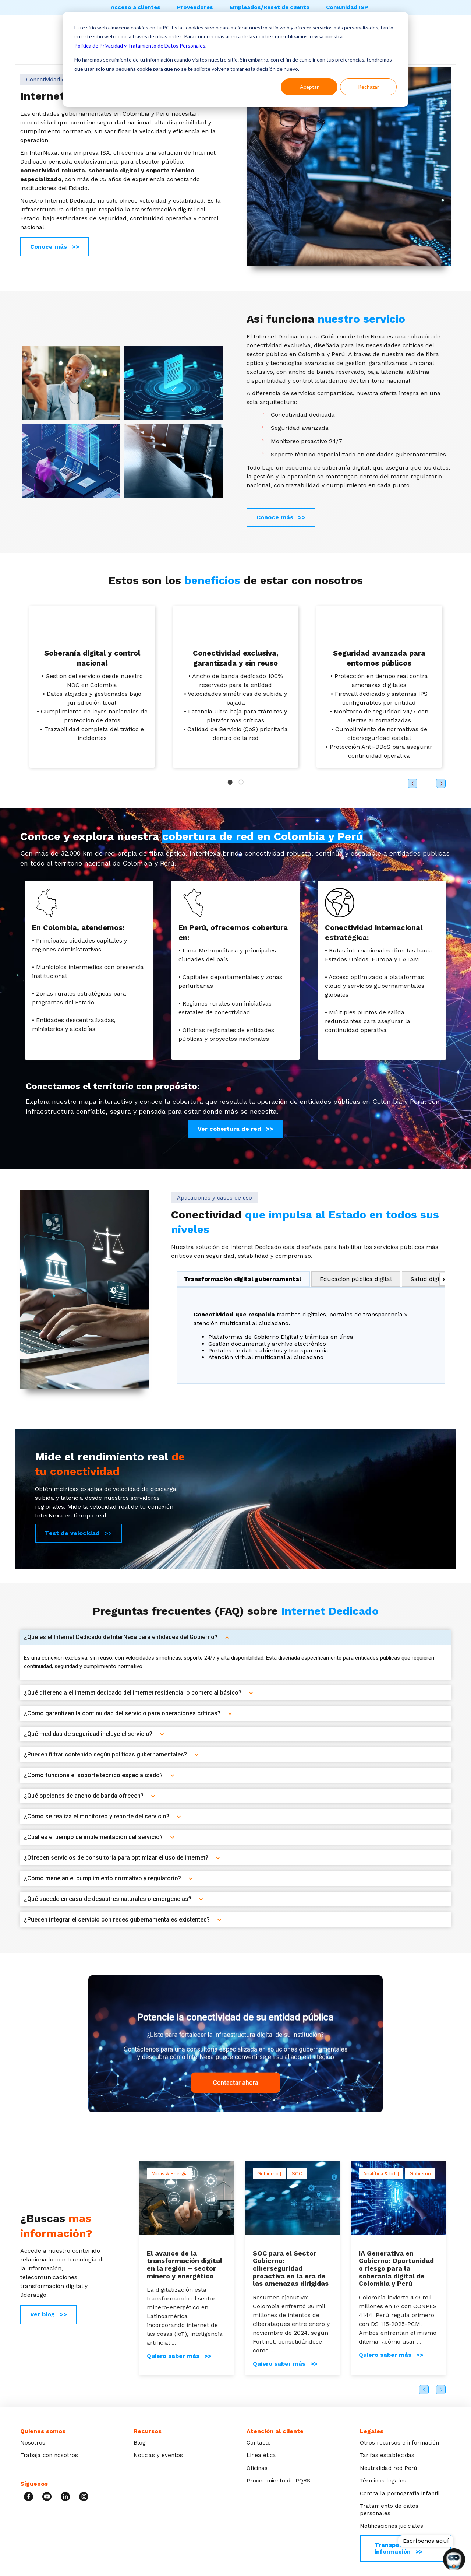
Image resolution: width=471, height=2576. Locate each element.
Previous (424, 2389)
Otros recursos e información (399, 2442)
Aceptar (309, 87)
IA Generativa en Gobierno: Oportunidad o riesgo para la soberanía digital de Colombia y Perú (396, 2268)
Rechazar (368, 87)
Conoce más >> (54, 246)
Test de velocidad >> (78, 1533)
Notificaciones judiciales (391, 2526)
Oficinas (257, 2468)
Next (441, 2389)
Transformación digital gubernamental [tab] (242, 1278)
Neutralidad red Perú (388, 2468)
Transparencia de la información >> (405, 2548)
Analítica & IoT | (381, 2173)
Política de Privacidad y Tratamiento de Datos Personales (139, 45)
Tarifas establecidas (387, 2455)
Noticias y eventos (158, 2455)
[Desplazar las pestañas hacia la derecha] (442, 1279)
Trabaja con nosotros (49, 2455)
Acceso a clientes (135, 7)
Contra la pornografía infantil (400, 2493)
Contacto (259, 2442)
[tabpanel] (311, 1335)
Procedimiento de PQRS (278, 2480)
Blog (140, 2442)
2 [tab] (241, 782)
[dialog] (235, 59)
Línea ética (261, 2455)
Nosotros (32, 2442)
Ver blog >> (48, 2314)
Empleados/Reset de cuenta (269, 7)
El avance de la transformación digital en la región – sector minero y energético (184, 2264)
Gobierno (420, 2173)
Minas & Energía (169, 2173)
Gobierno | (269, 2173)
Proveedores (195, 7)
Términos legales (383, 2480)
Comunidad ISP (347, 7)
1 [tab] (230, 782)
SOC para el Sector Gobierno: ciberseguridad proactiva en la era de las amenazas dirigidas (291, 2268)
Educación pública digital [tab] (356, 1278)
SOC (297, 2173)
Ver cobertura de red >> (235, 1128)
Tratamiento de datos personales (389, 2510)
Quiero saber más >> (179, 2356)
